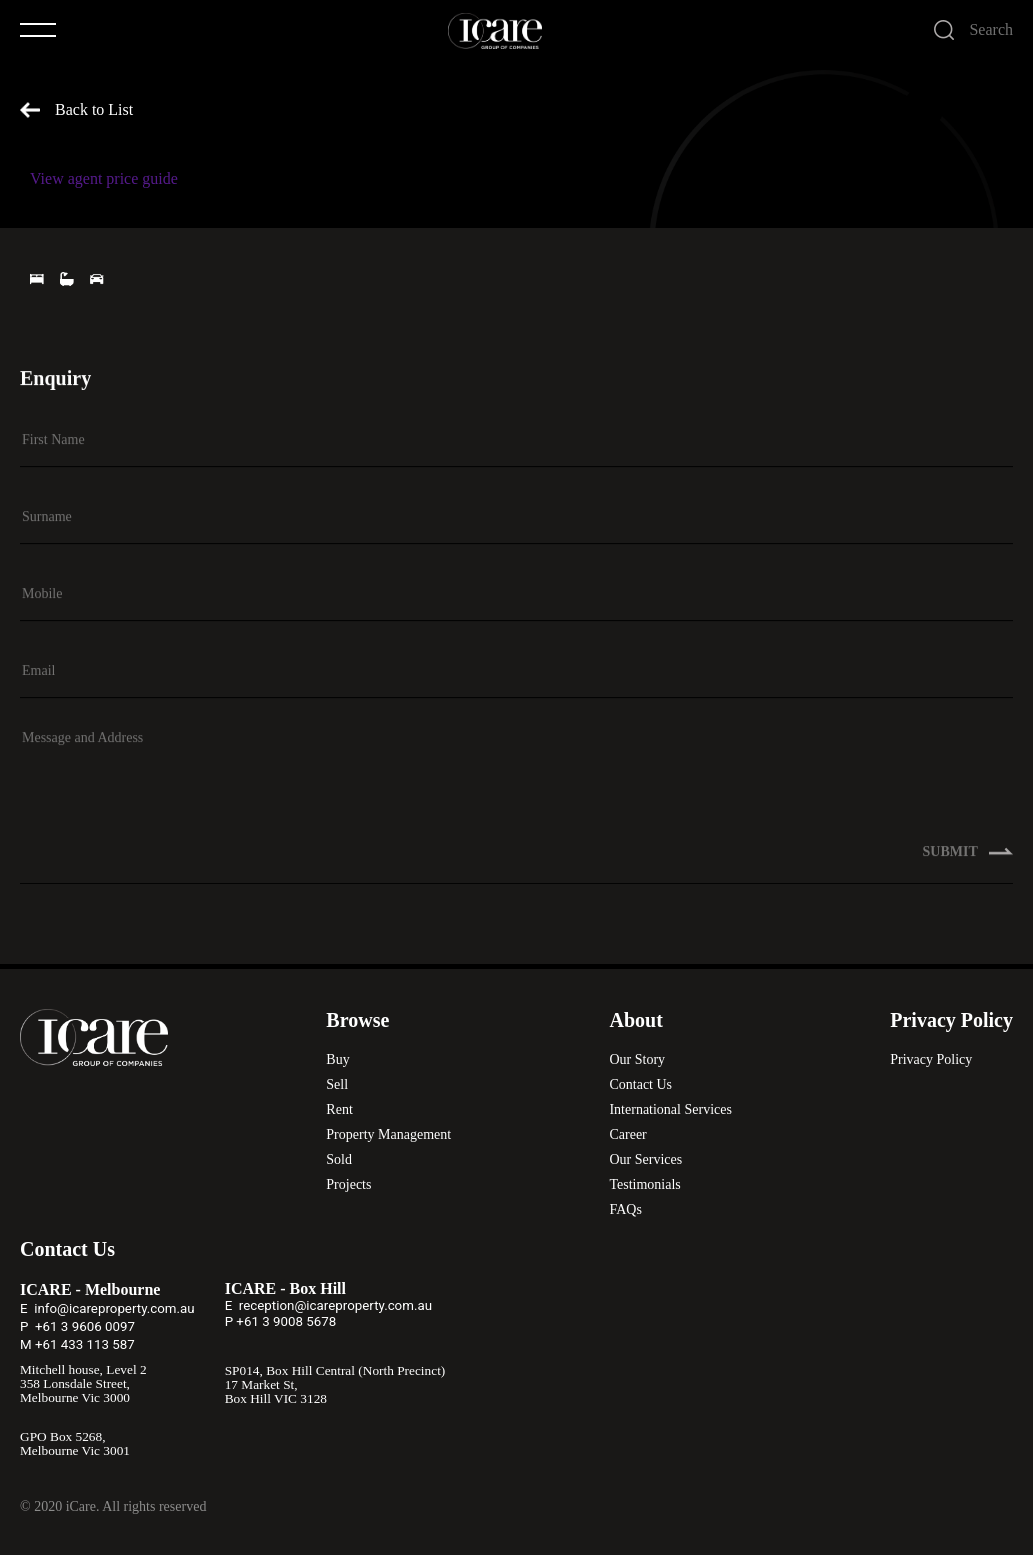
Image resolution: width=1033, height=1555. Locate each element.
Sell (337, 1084)
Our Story (637, 1059)
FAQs (625, 1209)
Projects (348, 1184)
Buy (337, 1059)
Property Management (388, 1134)
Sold (339, 1159)
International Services (670, 1109)
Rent (339, 1109)
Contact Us (640, 1084)
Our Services (645, 1159)
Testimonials (644, 1184)
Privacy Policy (931, 1059)
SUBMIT (968, 853)
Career (627, 1134)
